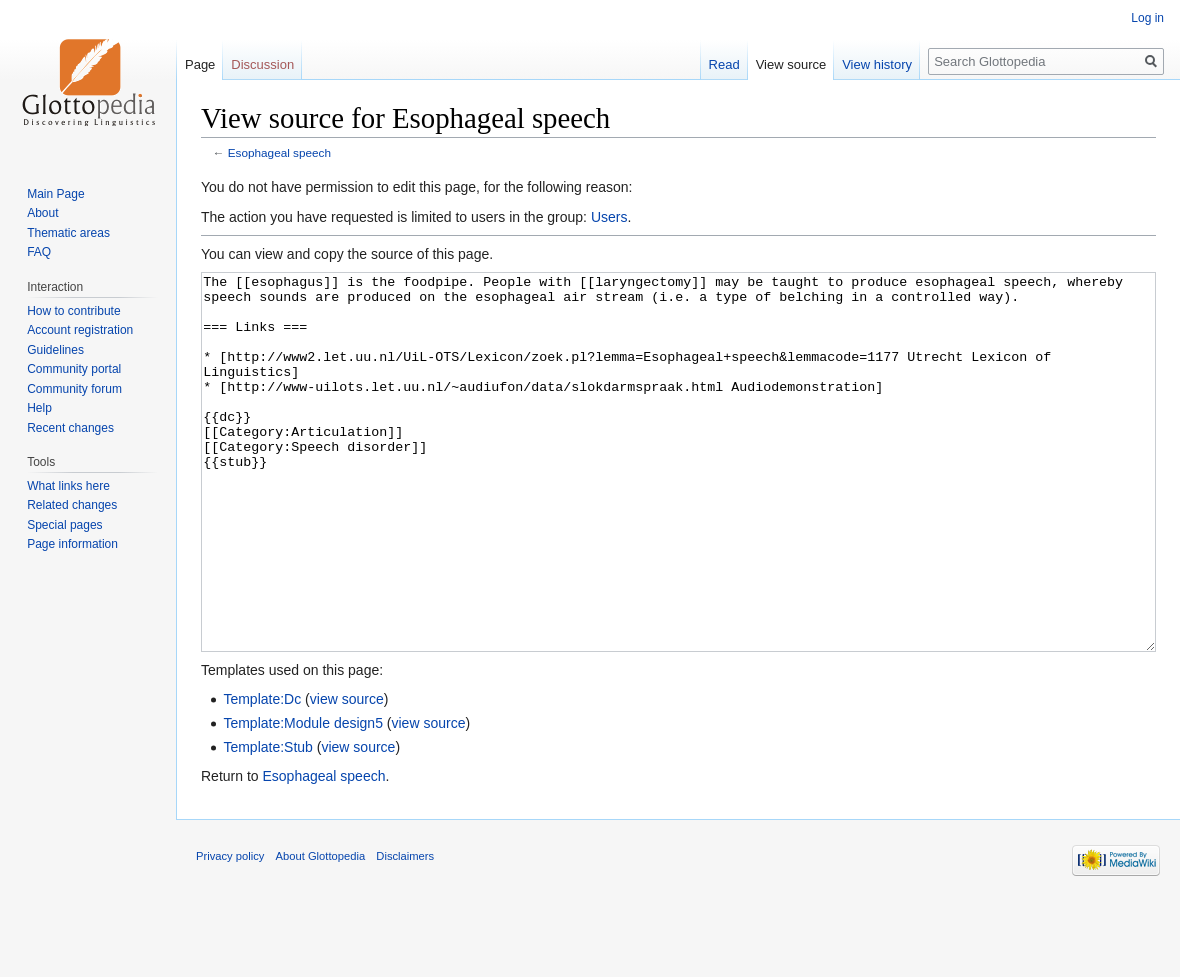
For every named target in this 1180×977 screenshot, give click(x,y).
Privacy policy (230, 931)
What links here (68, 486)
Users (609, 217)
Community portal (74, 369)
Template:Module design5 (303, 798)
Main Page (55, 194)
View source (791, 64)
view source (347, 774)
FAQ (39, 252)
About (42, 213)
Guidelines (55, 350)
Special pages (64, 525)
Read (724, 64)
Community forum (74, 389)
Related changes (72, 505)
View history (877, 64)
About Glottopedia (321, 931)
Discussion (262, 64)
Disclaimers (405, 931)
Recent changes (70, 428)
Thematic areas (68, 233)
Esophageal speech (279, 152)
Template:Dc (262, 774)
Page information (72, 544)
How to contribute (73, 311)
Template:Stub (268, 822)
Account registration (80, 330)
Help (39, 408)
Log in (1147, 18)
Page (200, 64)
